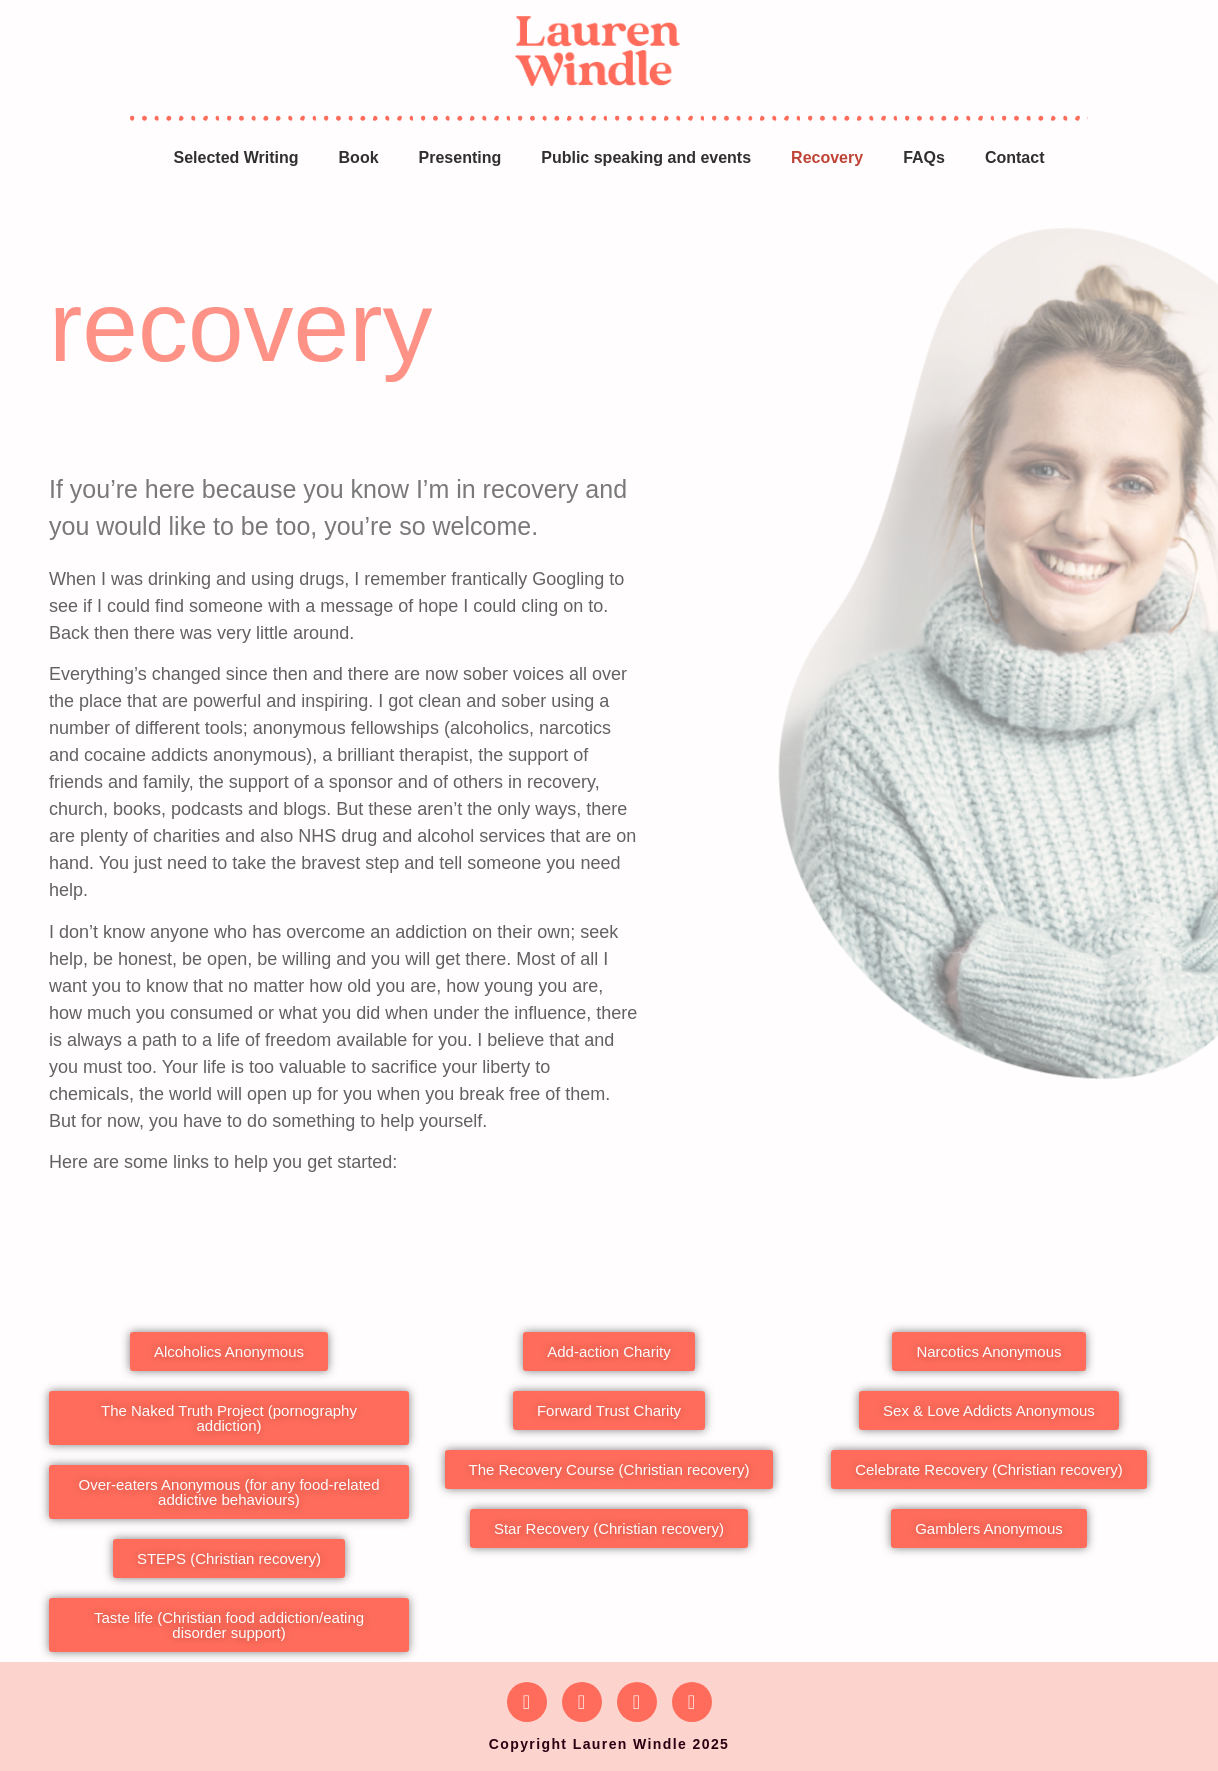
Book (359, 157)
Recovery (827, 157)
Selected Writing (236, 157)
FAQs (924, 157)
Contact (1015, 157)
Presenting (460, 157)
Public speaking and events (646, 157)
